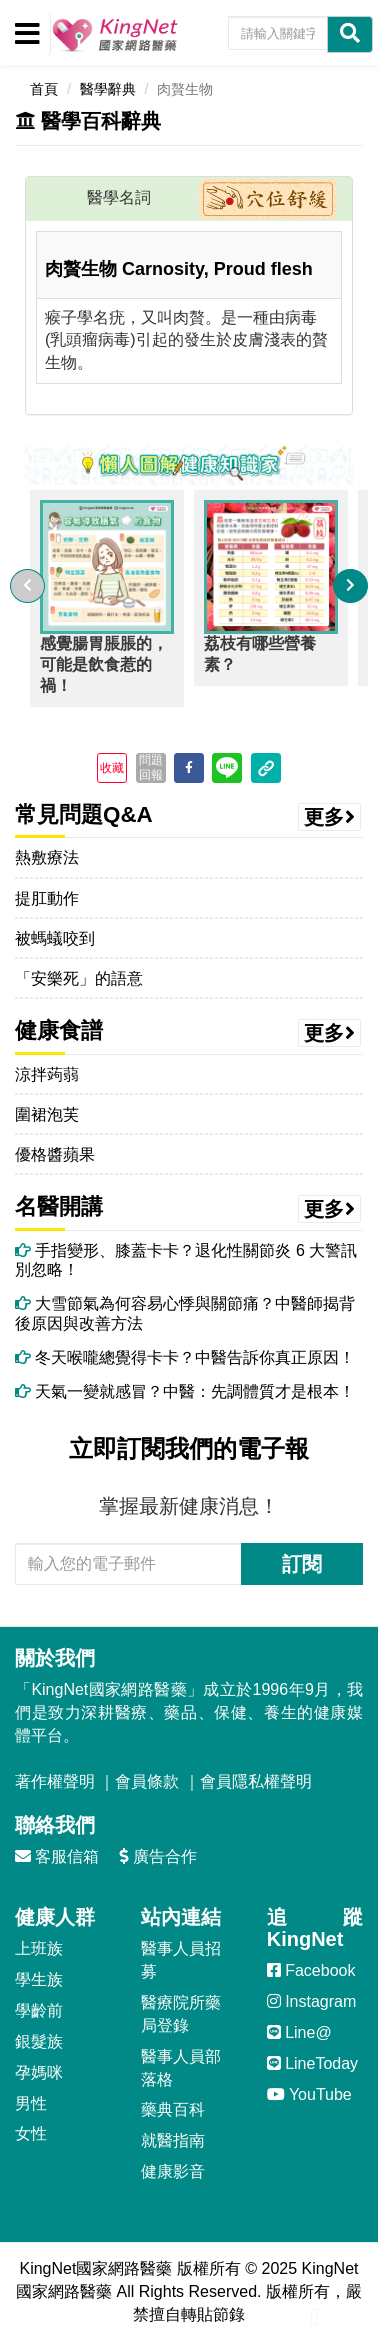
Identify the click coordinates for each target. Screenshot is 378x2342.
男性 (31, 2103)
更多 (330, 817)
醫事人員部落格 (181, 2068)
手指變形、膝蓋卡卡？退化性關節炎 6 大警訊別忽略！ (186, 1260)
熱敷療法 (47, 857)
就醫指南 (173, 2140)
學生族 (39, 1979)
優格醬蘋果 (55, 1154)
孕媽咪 (39, 2072)
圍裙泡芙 (47, 1114)
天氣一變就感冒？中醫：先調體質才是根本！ (185, 1391)
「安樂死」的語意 (79, 978)
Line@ (299, 2032)
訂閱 (302, 1564)
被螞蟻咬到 (55, 938)
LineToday (312, 2063)
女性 (31, 2133)
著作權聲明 (55, 1781)
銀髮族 (39, 2041)
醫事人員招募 (181, 1960)
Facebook (311, 1970)
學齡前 (39, 2010)
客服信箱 (57, 1856)
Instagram (312, 2001)
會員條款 (147, 1781)
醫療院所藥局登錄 (181, 2014)
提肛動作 (47, 898)
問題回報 (151, 767)
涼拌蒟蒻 (47, 1074)
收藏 (112, 768)
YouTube (309, 2094)
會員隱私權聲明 (256, 1781)
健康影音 (173, 2171)
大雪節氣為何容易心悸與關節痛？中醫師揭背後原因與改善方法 (185, 1313)
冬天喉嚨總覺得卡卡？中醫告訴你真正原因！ (185, 1357)
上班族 (39, 1948)
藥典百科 (173, 2109)
